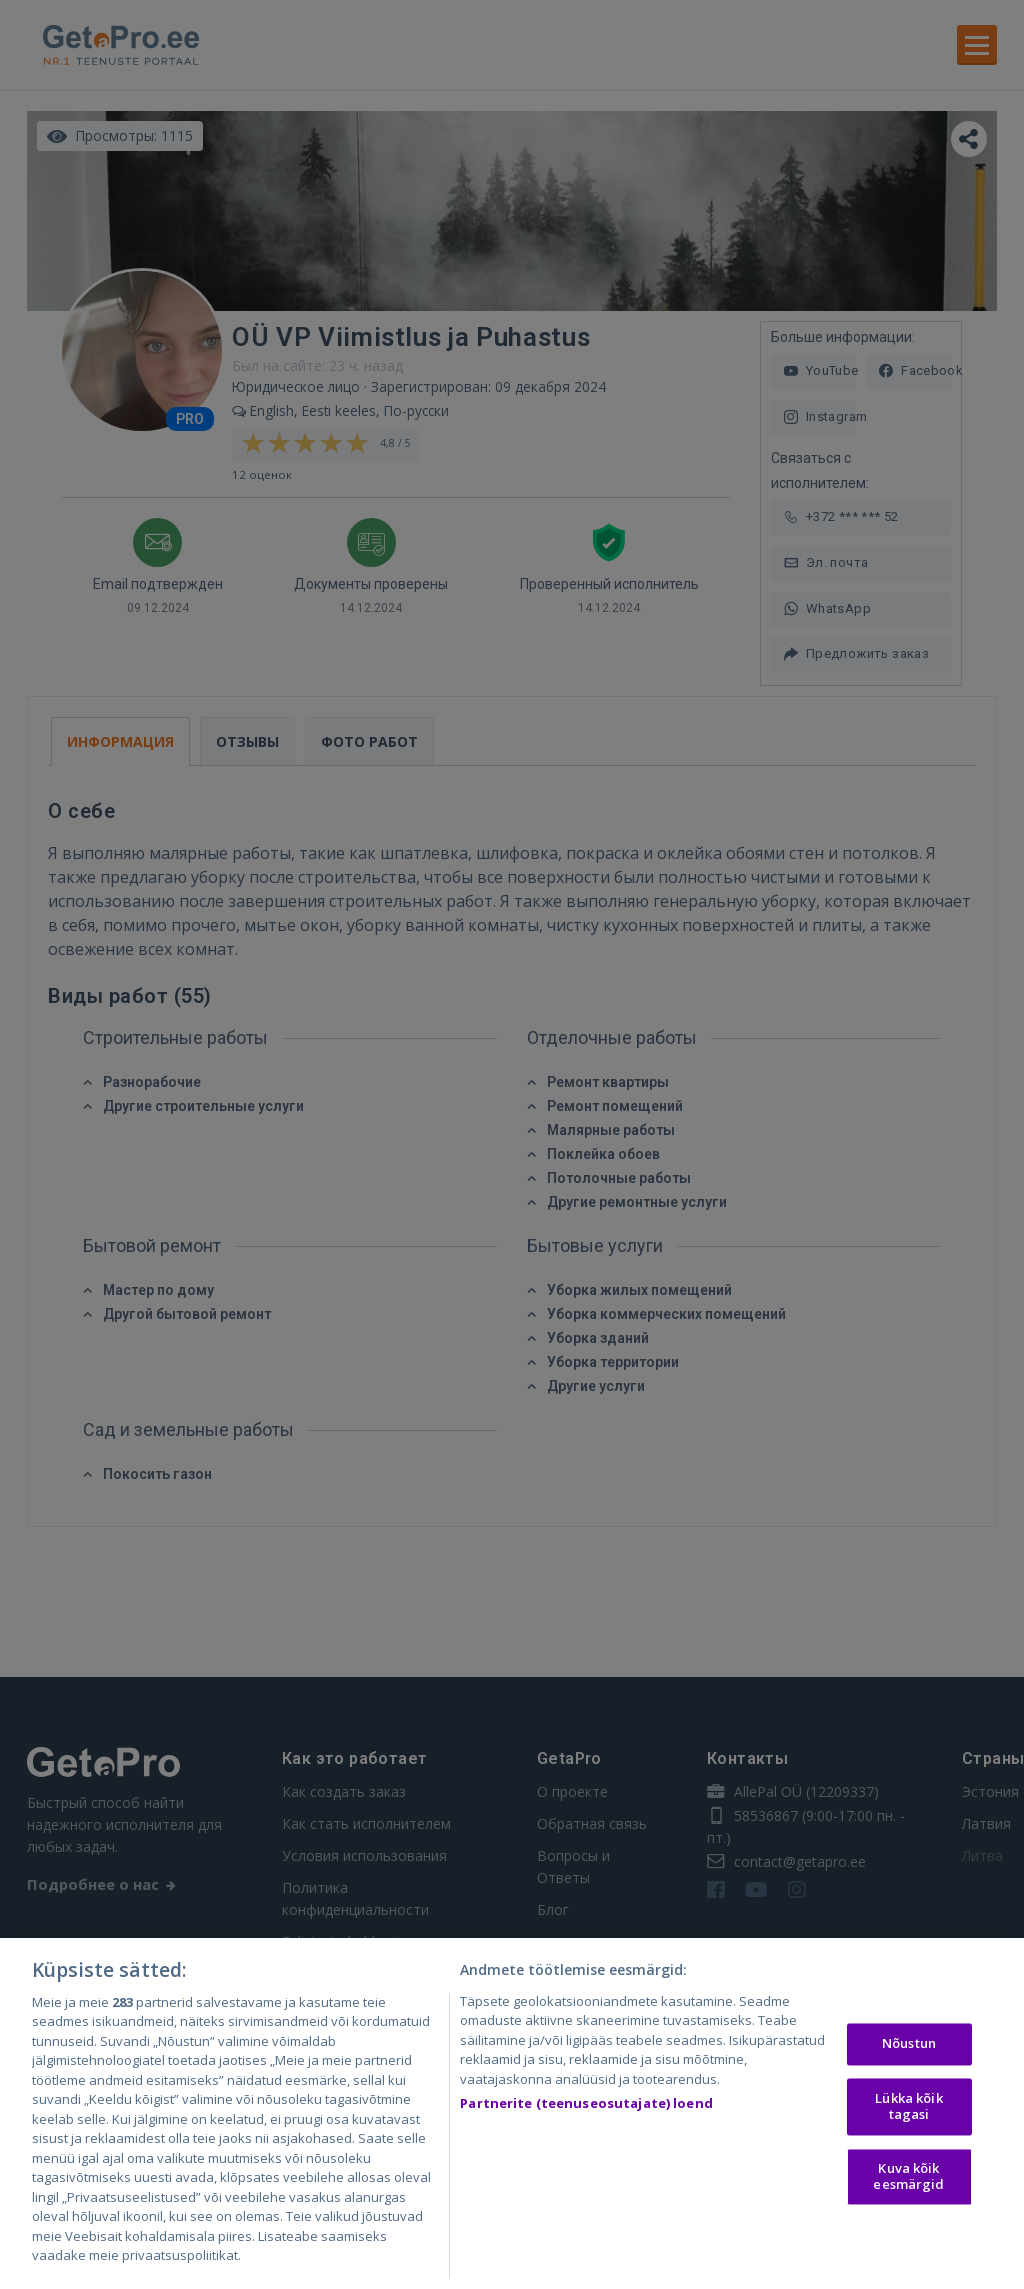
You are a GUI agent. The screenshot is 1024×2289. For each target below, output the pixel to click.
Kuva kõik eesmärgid (908, 2191)
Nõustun (909, 2058)
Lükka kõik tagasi (908, 2121)
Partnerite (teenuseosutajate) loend (586, 2117)
